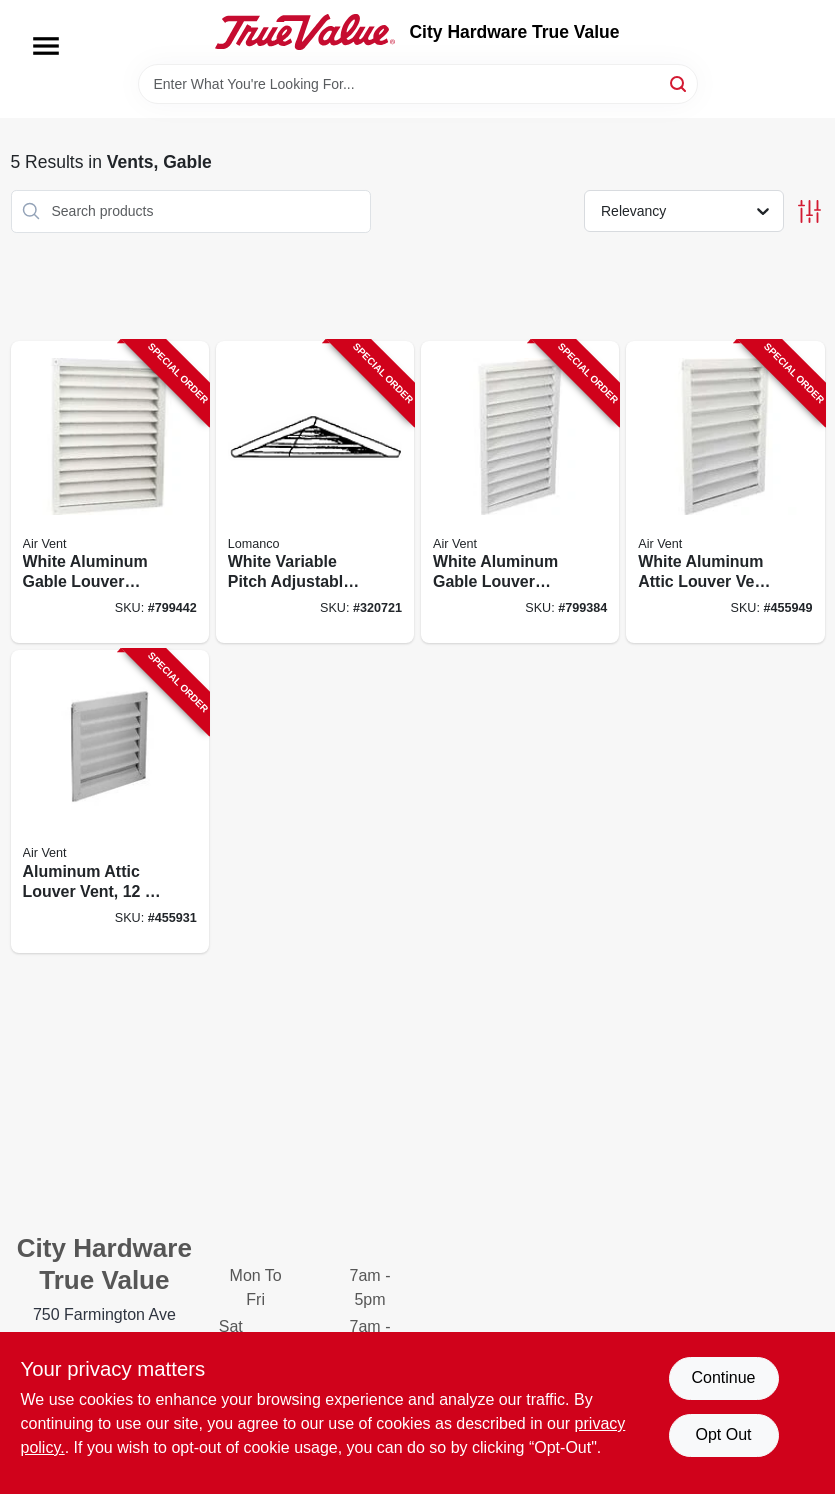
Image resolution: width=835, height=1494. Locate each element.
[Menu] (46, 46)
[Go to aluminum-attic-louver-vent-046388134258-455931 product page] (110, 801)
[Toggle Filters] (809, 211)
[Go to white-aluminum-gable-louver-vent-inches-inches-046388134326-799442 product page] (110, 492)
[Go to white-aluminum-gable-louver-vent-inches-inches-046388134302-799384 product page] (520, 492)
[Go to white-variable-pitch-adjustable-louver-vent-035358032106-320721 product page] (315, 492)
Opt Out (723, 1434)
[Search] (679, 82)
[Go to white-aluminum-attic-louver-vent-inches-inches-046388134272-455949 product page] (725, 492)
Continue (723, 1377)
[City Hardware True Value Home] (305, 32)
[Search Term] (418, 84)
